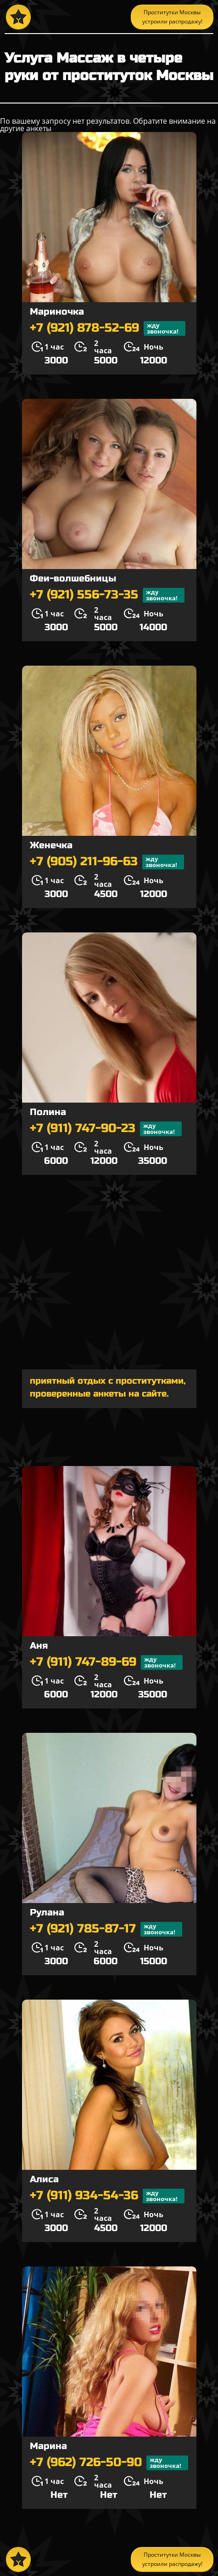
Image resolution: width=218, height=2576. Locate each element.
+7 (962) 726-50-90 (109, 2462)
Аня (39, 1645)
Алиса (44, 2179)
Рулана (47, 1912)
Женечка (51, 845)
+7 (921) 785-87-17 (106, 1929)
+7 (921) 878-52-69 (107, 328)
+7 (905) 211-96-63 (107, 862)
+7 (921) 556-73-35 (107, 595)
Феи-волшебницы (73, 578)
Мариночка (57, 311)
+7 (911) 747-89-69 (106, 1662)
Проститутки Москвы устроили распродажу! (172, 16)
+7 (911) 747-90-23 (106, 1128)
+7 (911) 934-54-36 (107, 2196)
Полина (48, 1112)
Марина (48, 2446)
